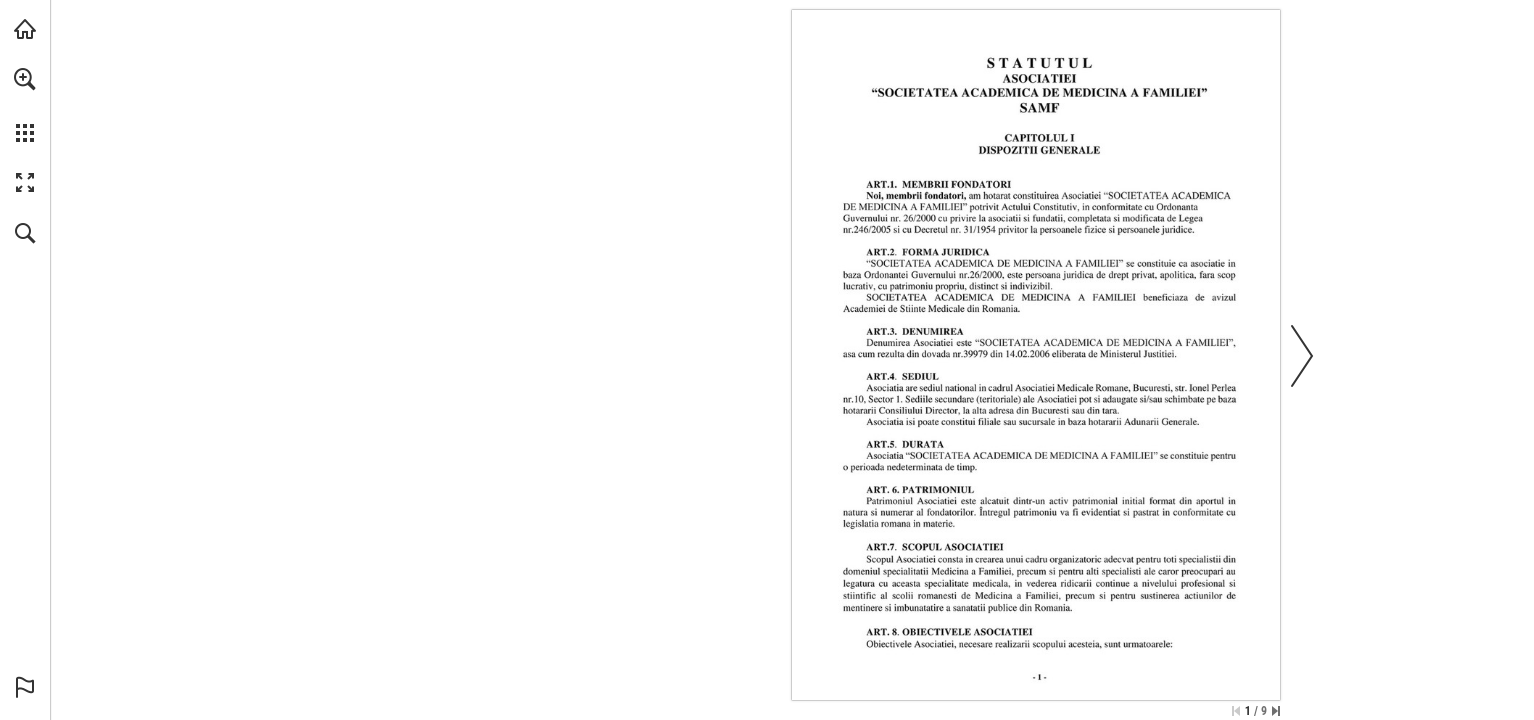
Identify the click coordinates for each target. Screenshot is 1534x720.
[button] (25, 79)
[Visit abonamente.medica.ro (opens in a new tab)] (25, 29)
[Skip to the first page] (1236, 711)
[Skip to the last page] (1276, 711)
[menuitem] (25, 105)
